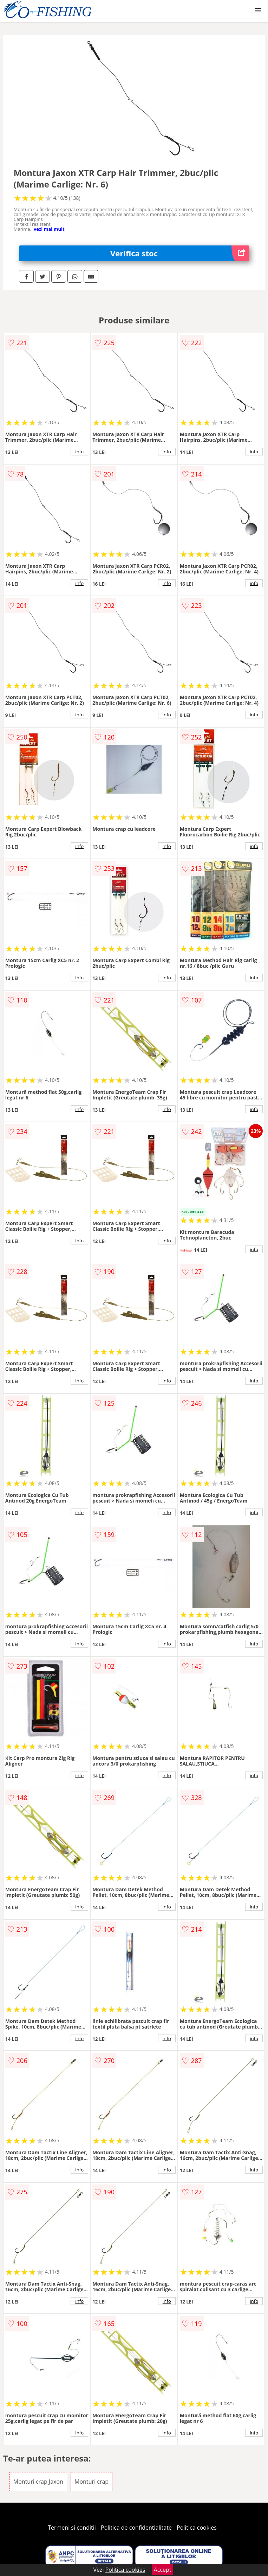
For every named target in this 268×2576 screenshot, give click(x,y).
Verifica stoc (179, 253)
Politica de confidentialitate (136, 2527)
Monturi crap (91, 2481)
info (79, 451)
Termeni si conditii (72, 2527)
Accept (162, 2570)
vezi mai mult (49, 229)
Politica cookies (197, 2527)
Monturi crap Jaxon (38, 2481)
